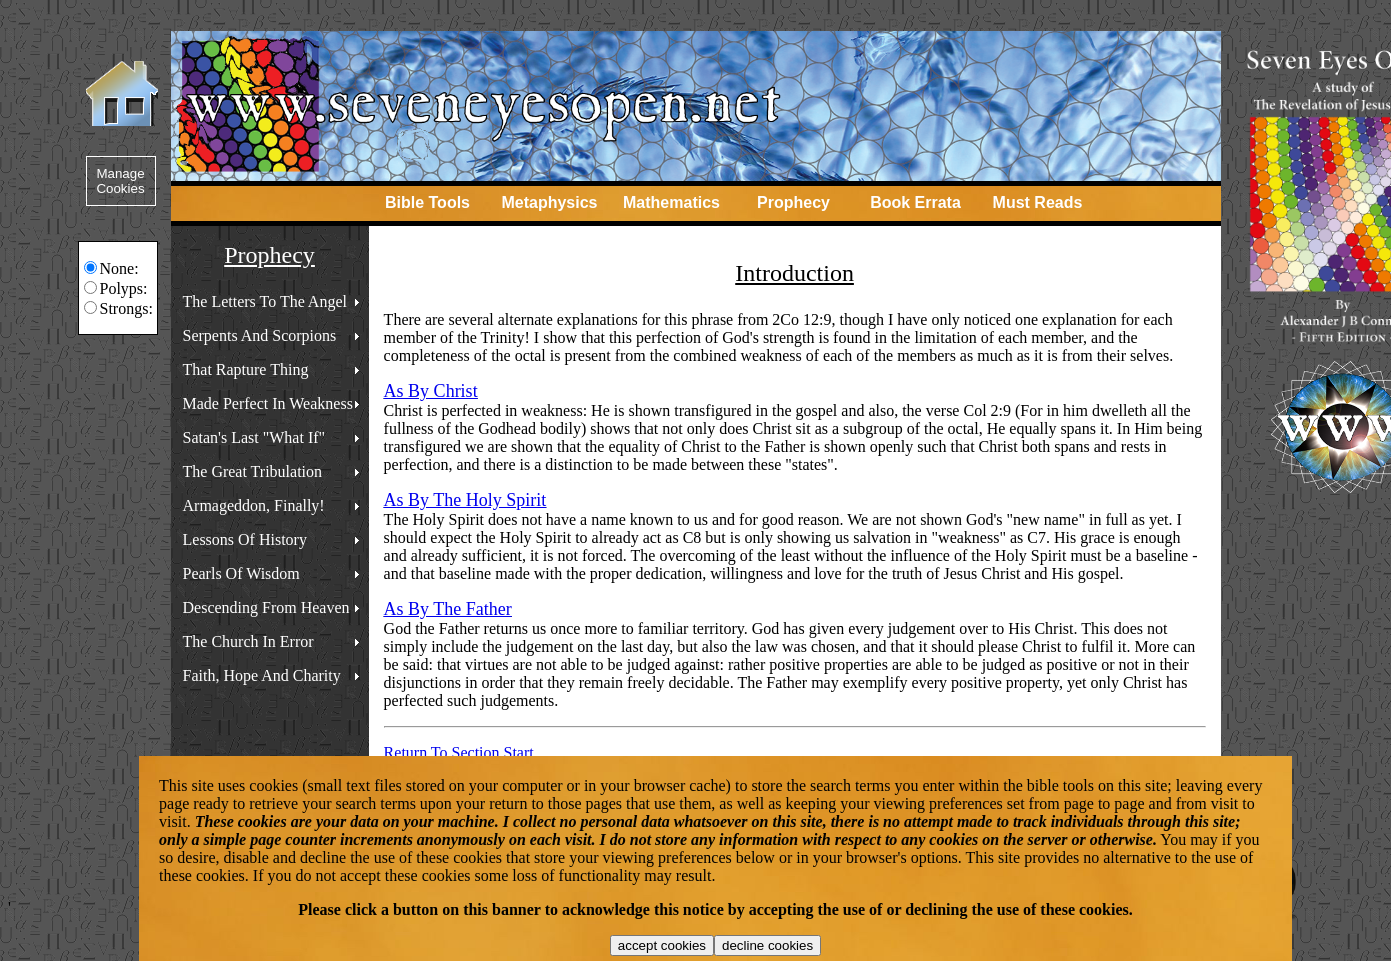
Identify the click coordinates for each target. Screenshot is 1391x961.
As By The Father (448, 609)
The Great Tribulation (253, 471)
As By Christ (431, 391)
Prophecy (793, 202)
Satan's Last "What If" (254, 437)
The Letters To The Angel (265, 301)
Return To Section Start (459, 752)
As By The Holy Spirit (465, 500)
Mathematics (671, 202)
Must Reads (1038, 202)
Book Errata (915, 202)
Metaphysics (549, 202)
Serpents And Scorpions (260, 335)
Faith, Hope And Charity (262, 675)
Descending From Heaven (266, 607)
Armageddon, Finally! (254, 505)
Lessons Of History (245, 539)
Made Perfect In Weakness (268, 403)
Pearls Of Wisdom (241, 573)
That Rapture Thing (246, 369)
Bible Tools (427, 202)
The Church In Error (248, 641)
